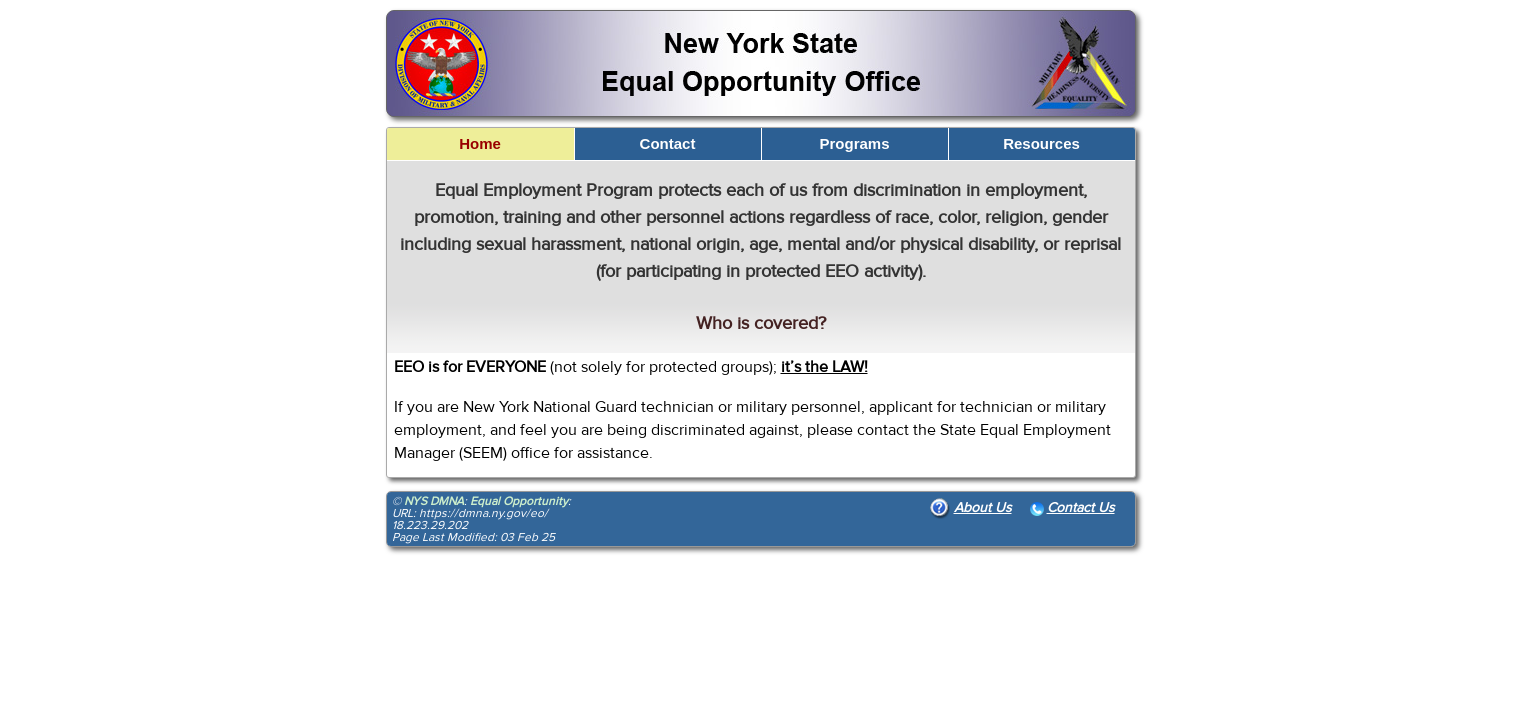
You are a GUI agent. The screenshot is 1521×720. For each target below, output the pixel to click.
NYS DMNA (434, 501)
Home (480, 143)
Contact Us (1072, 508)
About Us (971, 508)
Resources (1041, 143)
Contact (668, 143)
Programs (854, 143)
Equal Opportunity (519, 501)
